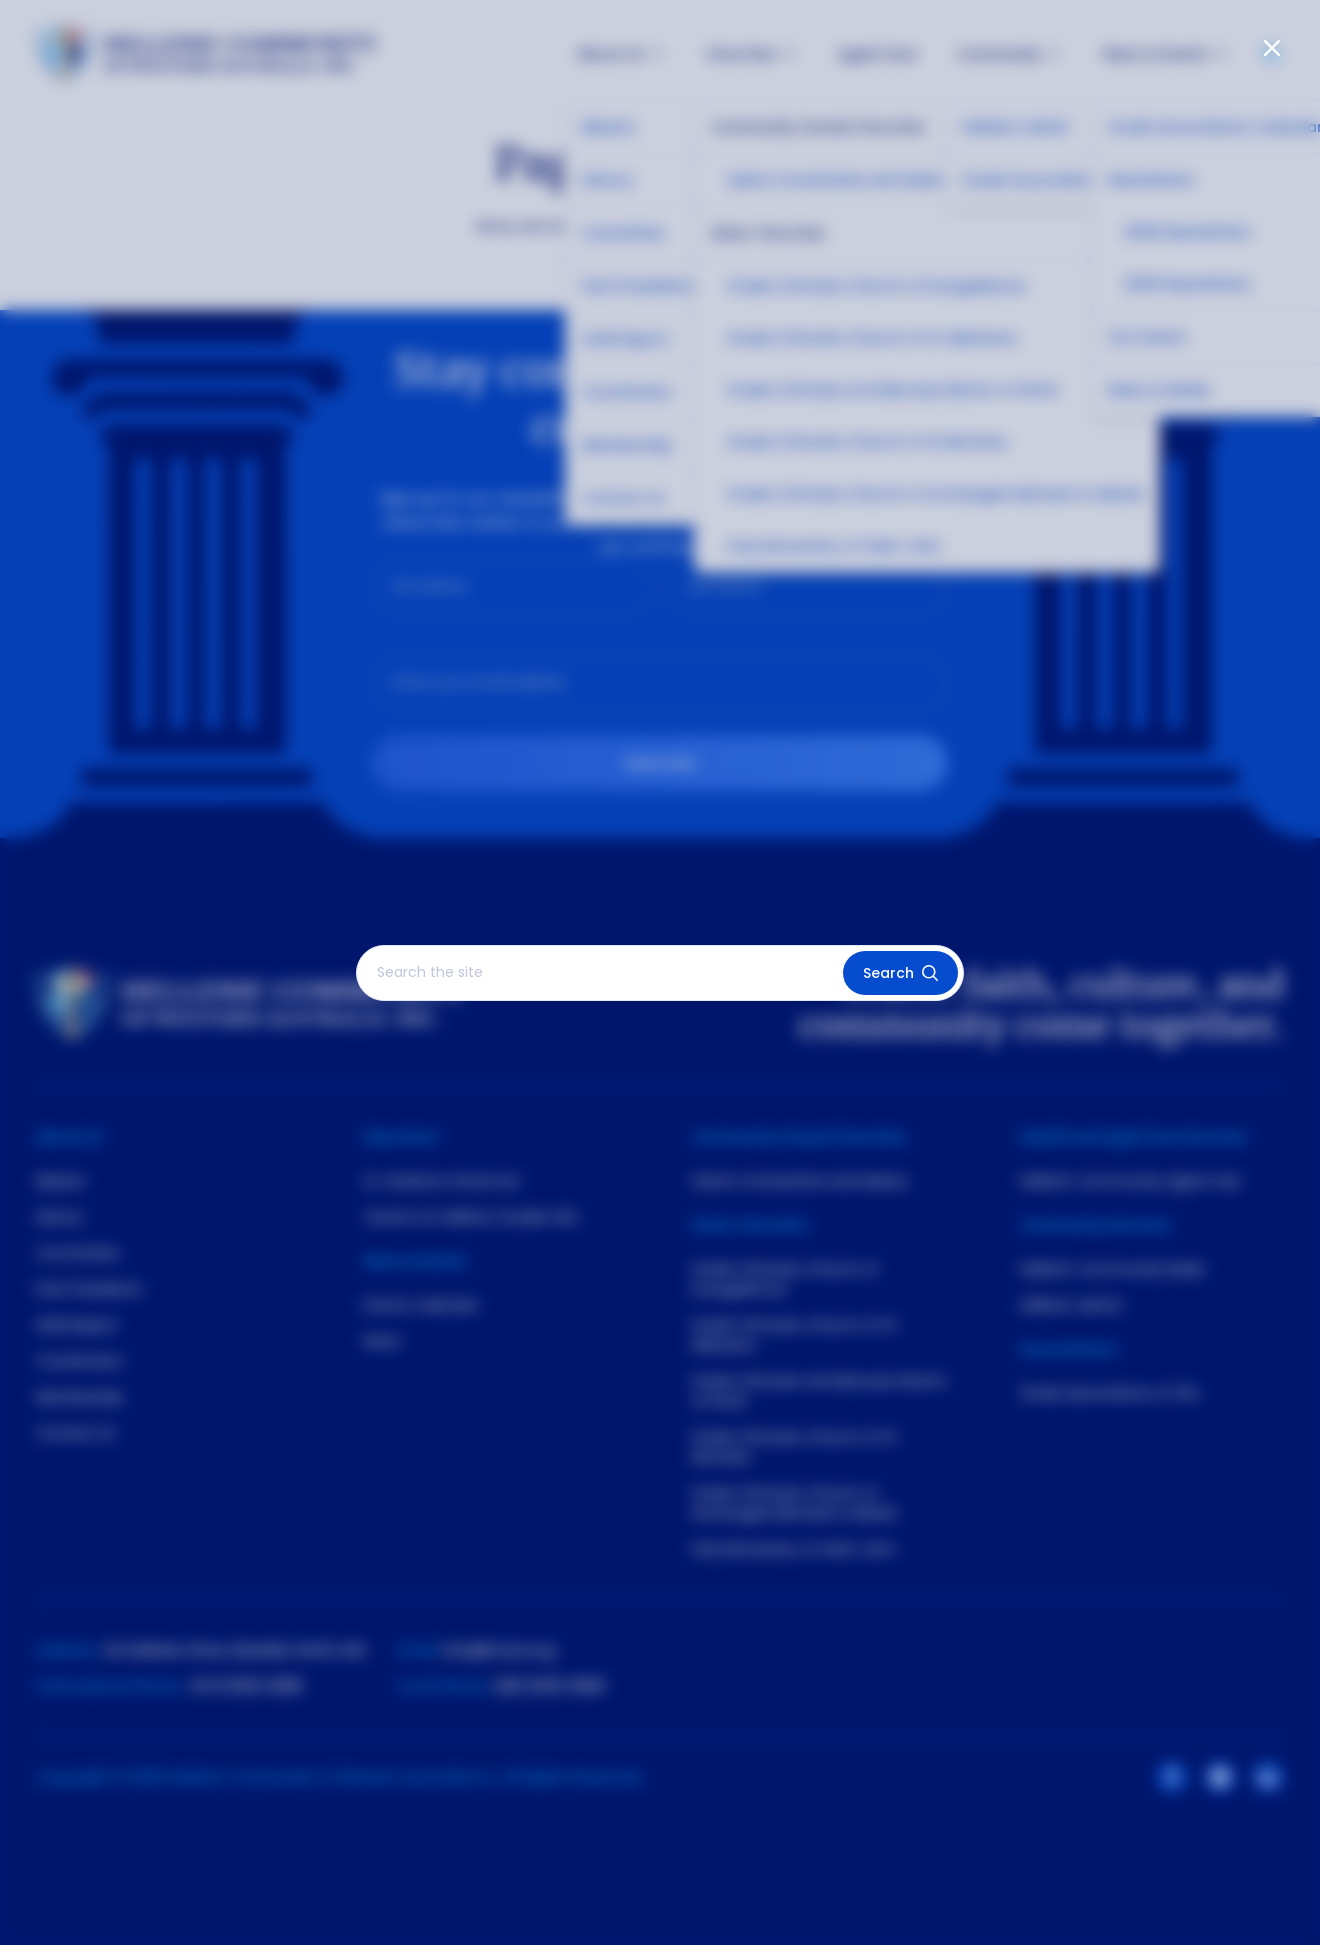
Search (900, 973)
